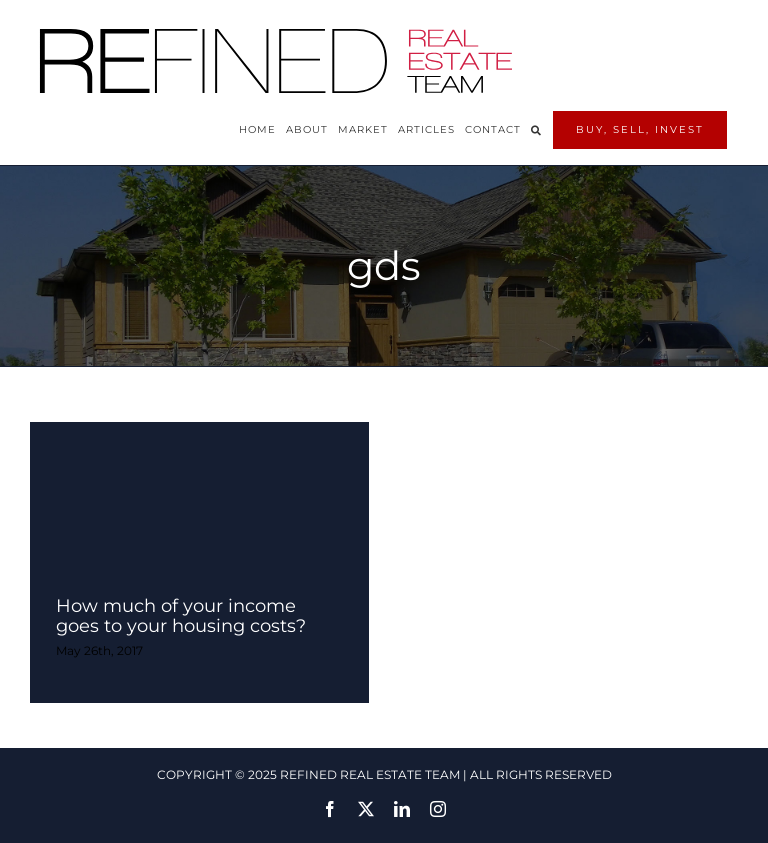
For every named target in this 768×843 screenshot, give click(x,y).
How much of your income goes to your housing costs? (181, 616)
